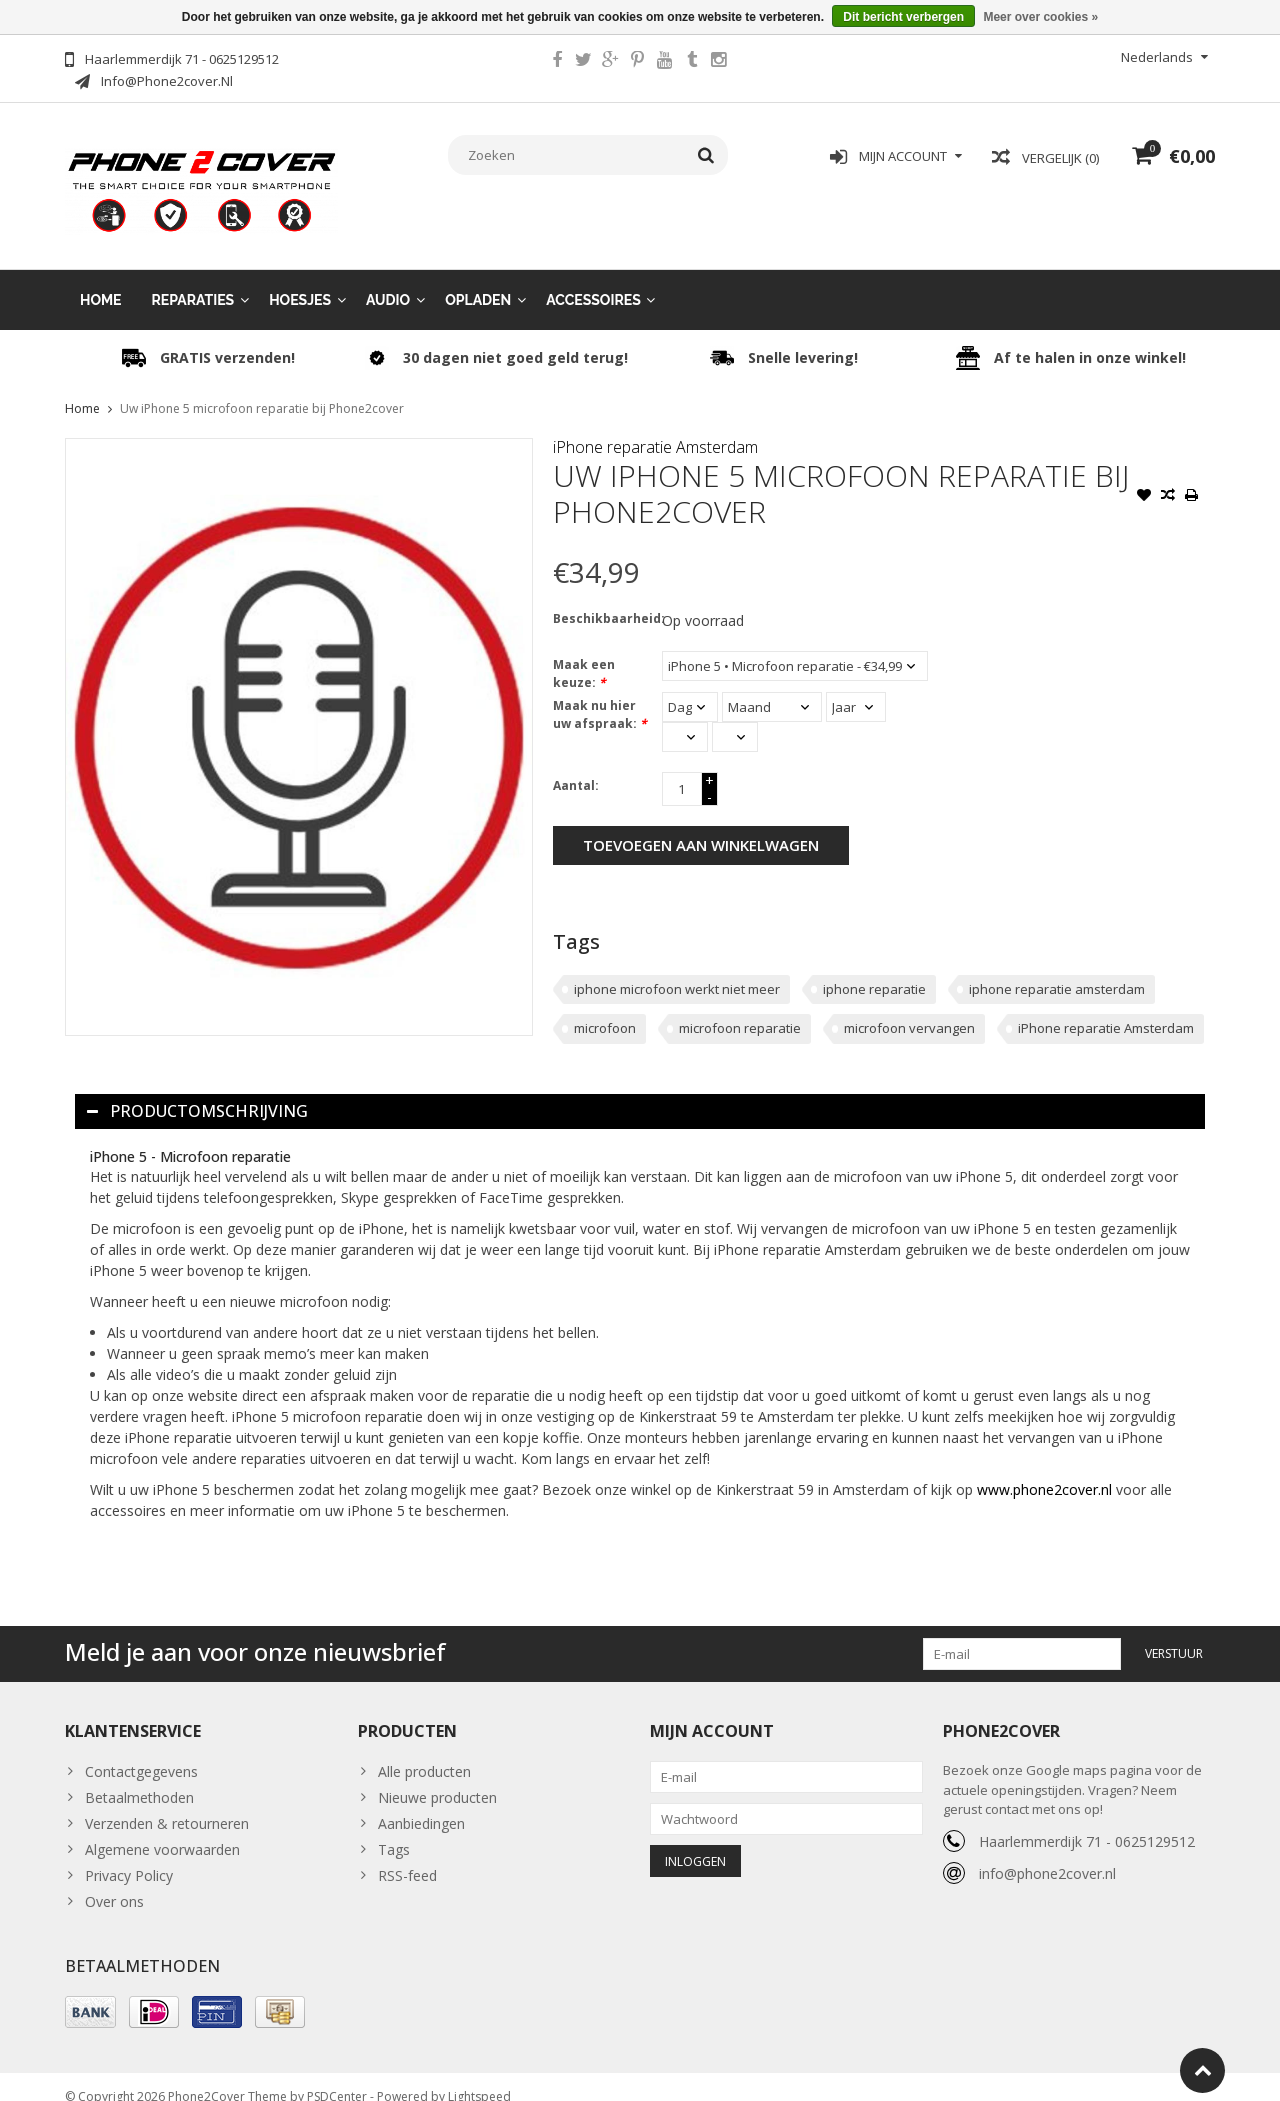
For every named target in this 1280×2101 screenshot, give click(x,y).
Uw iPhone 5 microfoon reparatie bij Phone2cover (262, 388)
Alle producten (424, 1751)
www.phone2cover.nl (1046, 1469)
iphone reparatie (874, 969)
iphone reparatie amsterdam (1057, 969)
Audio (388, 280)
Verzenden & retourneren (167, 1803)
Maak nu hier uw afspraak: (600, 694)
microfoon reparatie (740, 1008)
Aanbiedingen (421, 1803)
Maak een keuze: (584, 653)
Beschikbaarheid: (603, 598)
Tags (394, 1829)
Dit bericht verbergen (903, 17)
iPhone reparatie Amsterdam (655, 427)
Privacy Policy (129, 1855)
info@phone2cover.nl (1047, 1853)
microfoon (605, 1008)
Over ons (114, 1881)
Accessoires (593, 280)
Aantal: (576, 765)
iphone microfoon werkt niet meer (677, 969)
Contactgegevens (141, 1751)
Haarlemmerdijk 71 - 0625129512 (1087, 1821)
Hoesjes (300, 280)
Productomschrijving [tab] (197, 1091)
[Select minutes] (735, 717)
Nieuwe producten (437, 1777)
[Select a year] (856, 687)
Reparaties (193, 280)
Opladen (478, 280)
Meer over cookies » (1040, 17)
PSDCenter (337, 2076)
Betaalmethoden (139, 1777)
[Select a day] (690, 687)
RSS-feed (407, 1855)
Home (101, 280)
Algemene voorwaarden (162, 1829)
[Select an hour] (685, 717)
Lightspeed (479, 2076)
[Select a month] (772, 687)
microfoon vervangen (909, 1008)
